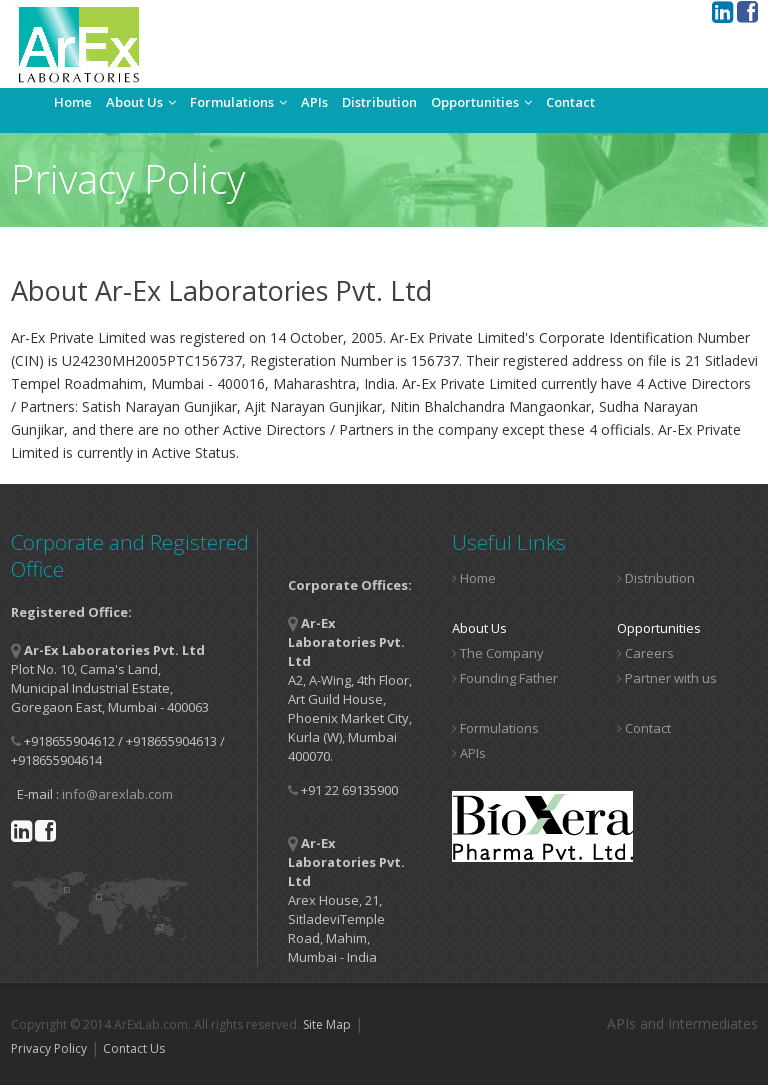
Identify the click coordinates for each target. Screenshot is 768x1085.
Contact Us (134, 1048)
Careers (645, 653)
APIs (314, 102)
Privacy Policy (49, 1048)
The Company (498, 653)
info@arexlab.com (117, 794)
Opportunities (481, 102)
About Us (141, 102)
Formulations (238, 102)
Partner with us (667, 678)
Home (73, 102)
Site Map (327, 1024)
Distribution (379, 102)
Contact (570, 102)
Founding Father (505, 678)
